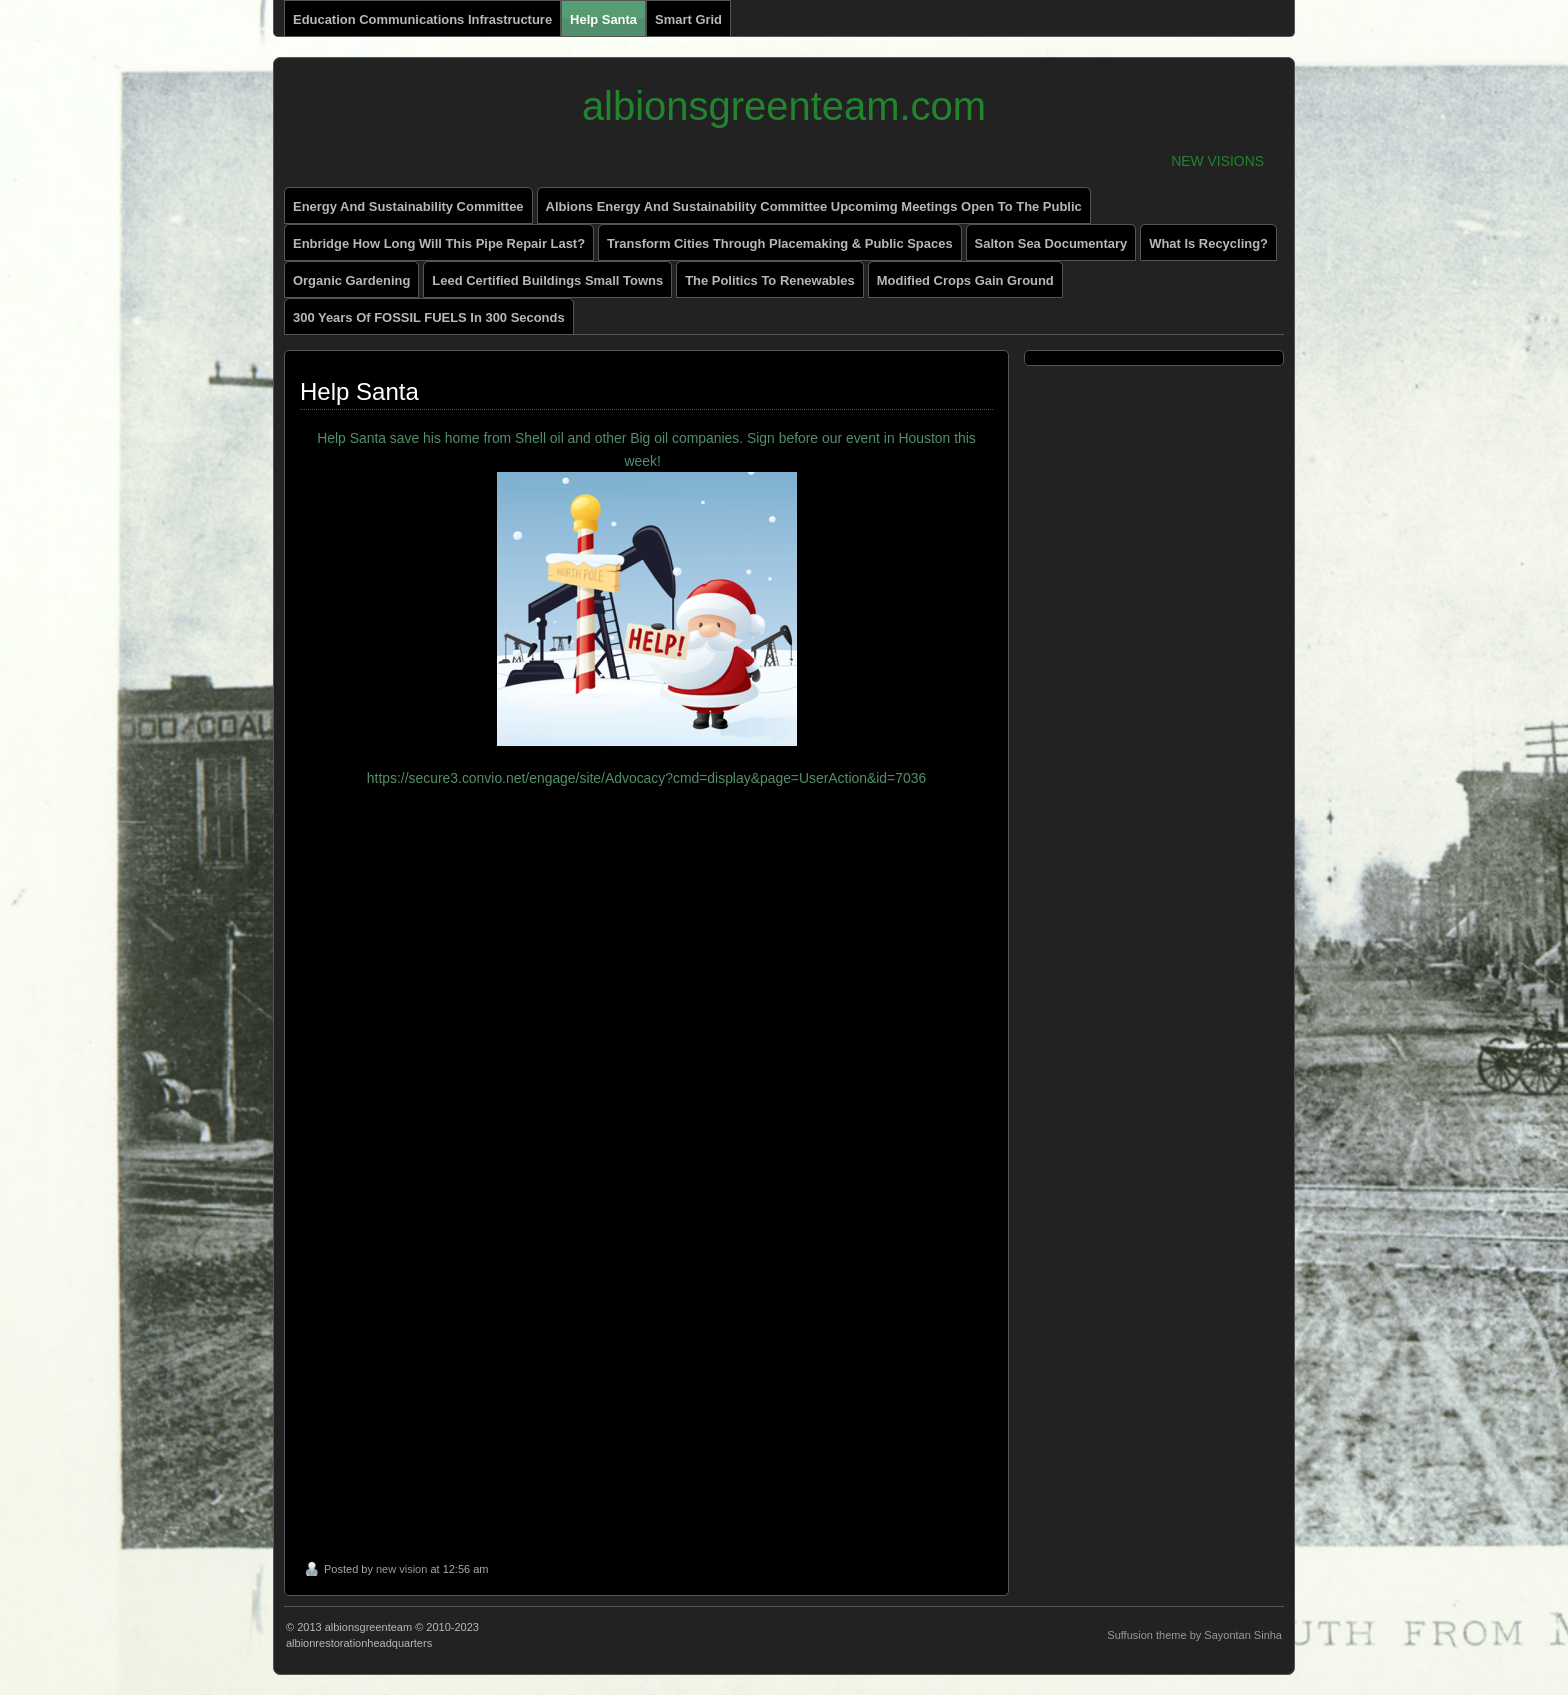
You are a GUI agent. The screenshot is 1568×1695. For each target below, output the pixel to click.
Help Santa (603, 19)
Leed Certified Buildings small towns (547, 280)
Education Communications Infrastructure (422, 19)
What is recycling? (1208, 243)
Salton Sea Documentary (1051, 243)
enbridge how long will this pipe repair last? (439, 243)
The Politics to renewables (770, 280)
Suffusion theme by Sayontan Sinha (1194, 1635)
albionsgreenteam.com (784, 106)
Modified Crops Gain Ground (965, 280)
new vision (401, 1569)
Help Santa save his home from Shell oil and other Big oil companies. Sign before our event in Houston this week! (646, 588)
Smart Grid (688, 19)
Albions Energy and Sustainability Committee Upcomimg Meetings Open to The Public (814, 206)
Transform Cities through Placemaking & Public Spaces (780, 243)
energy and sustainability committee (408, 206)
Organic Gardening (351, 280)
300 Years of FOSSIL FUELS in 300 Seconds (429, 317)
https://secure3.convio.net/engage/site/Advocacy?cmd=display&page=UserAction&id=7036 (646, 778)
